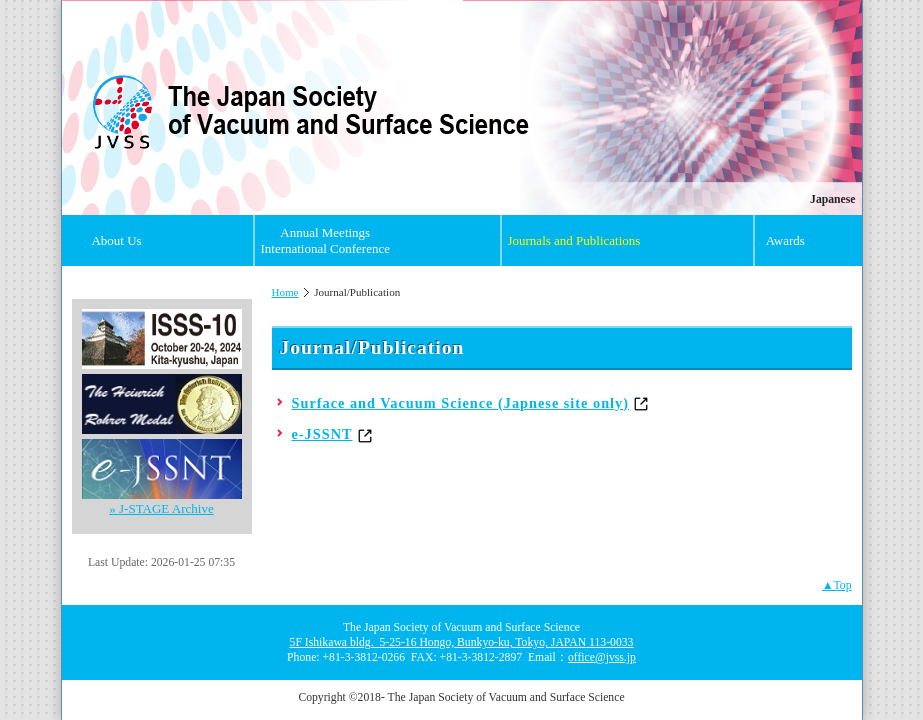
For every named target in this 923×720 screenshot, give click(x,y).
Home (285, 292)
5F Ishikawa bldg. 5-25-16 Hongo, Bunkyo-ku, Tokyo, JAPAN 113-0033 (462, 642)
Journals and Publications (573, 240)
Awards (785, 240)
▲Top (837, 585)
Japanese (832, 199)
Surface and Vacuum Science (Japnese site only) (461, 403)
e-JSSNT (322, 434)
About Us (116, 240)
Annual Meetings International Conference (325, 240)
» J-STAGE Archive (161, 508)
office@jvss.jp (602, 657)
